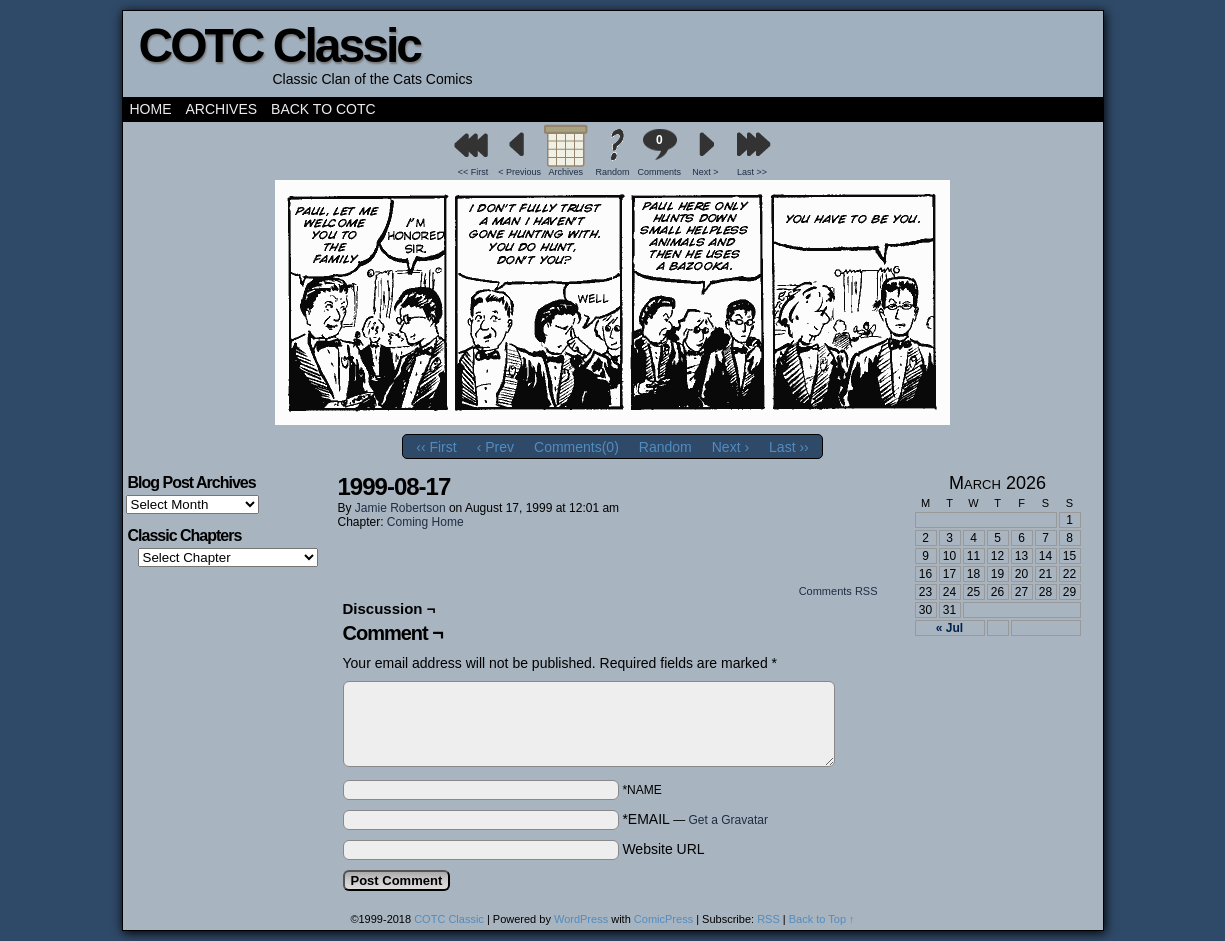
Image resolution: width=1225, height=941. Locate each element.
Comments (659, 152)
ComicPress (663, 919)
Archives (222, 109)
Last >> (752, 172)
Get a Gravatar (728, 820)
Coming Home (425, 522)
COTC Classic (279, 45)
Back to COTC (323, 109)
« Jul (949, 628)
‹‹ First (436, 447)
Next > (705, 172)
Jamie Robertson (400, 508)
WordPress (581, 919)
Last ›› (789, 447)
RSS (768, 919)
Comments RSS (838, 591)
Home (151, 109)
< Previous (519, 172)
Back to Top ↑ (822, 919)
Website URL (663, 849)
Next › (730, 447)
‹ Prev (495, 447)
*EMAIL (695, 819)
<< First (473, 172)
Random (612, 172)
